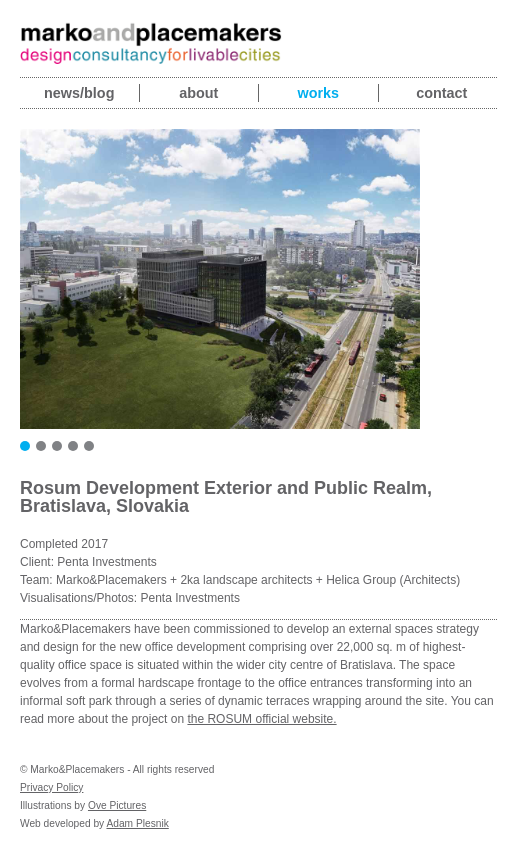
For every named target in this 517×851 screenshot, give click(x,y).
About (198, 93)
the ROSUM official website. (261, 719)
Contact (441, 93)
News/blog (79, 93)
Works (318, 93)
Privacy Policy (51, 787)
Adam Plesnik (137, 823)
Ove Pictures (117, 805)
